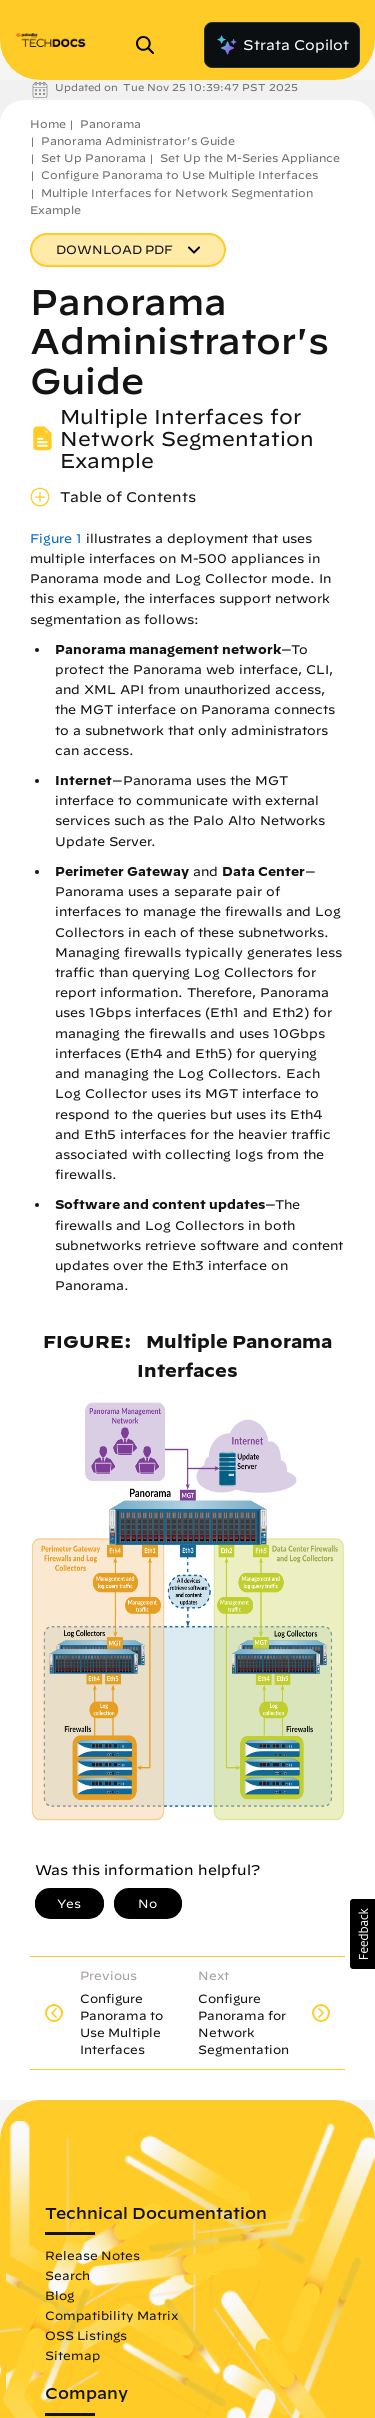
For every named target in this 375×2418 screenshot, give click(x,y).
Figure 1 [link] (56, 538)
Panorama (110, 123)
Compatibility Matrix (111, 2315)
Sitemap (72, 2355)
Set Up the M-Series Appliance (250, 157)
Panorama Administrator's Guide (138, 140)
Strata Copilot (282, 45)
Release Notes (92, 2255)
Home (48, 123)
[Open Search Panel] (151, 45)
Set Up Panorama (93, 157)
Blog (59, 2295)
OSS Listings (86, 2335)
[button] (362, 1934)
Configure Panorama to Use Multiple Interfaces (179, 174)
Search (67, 2275)
